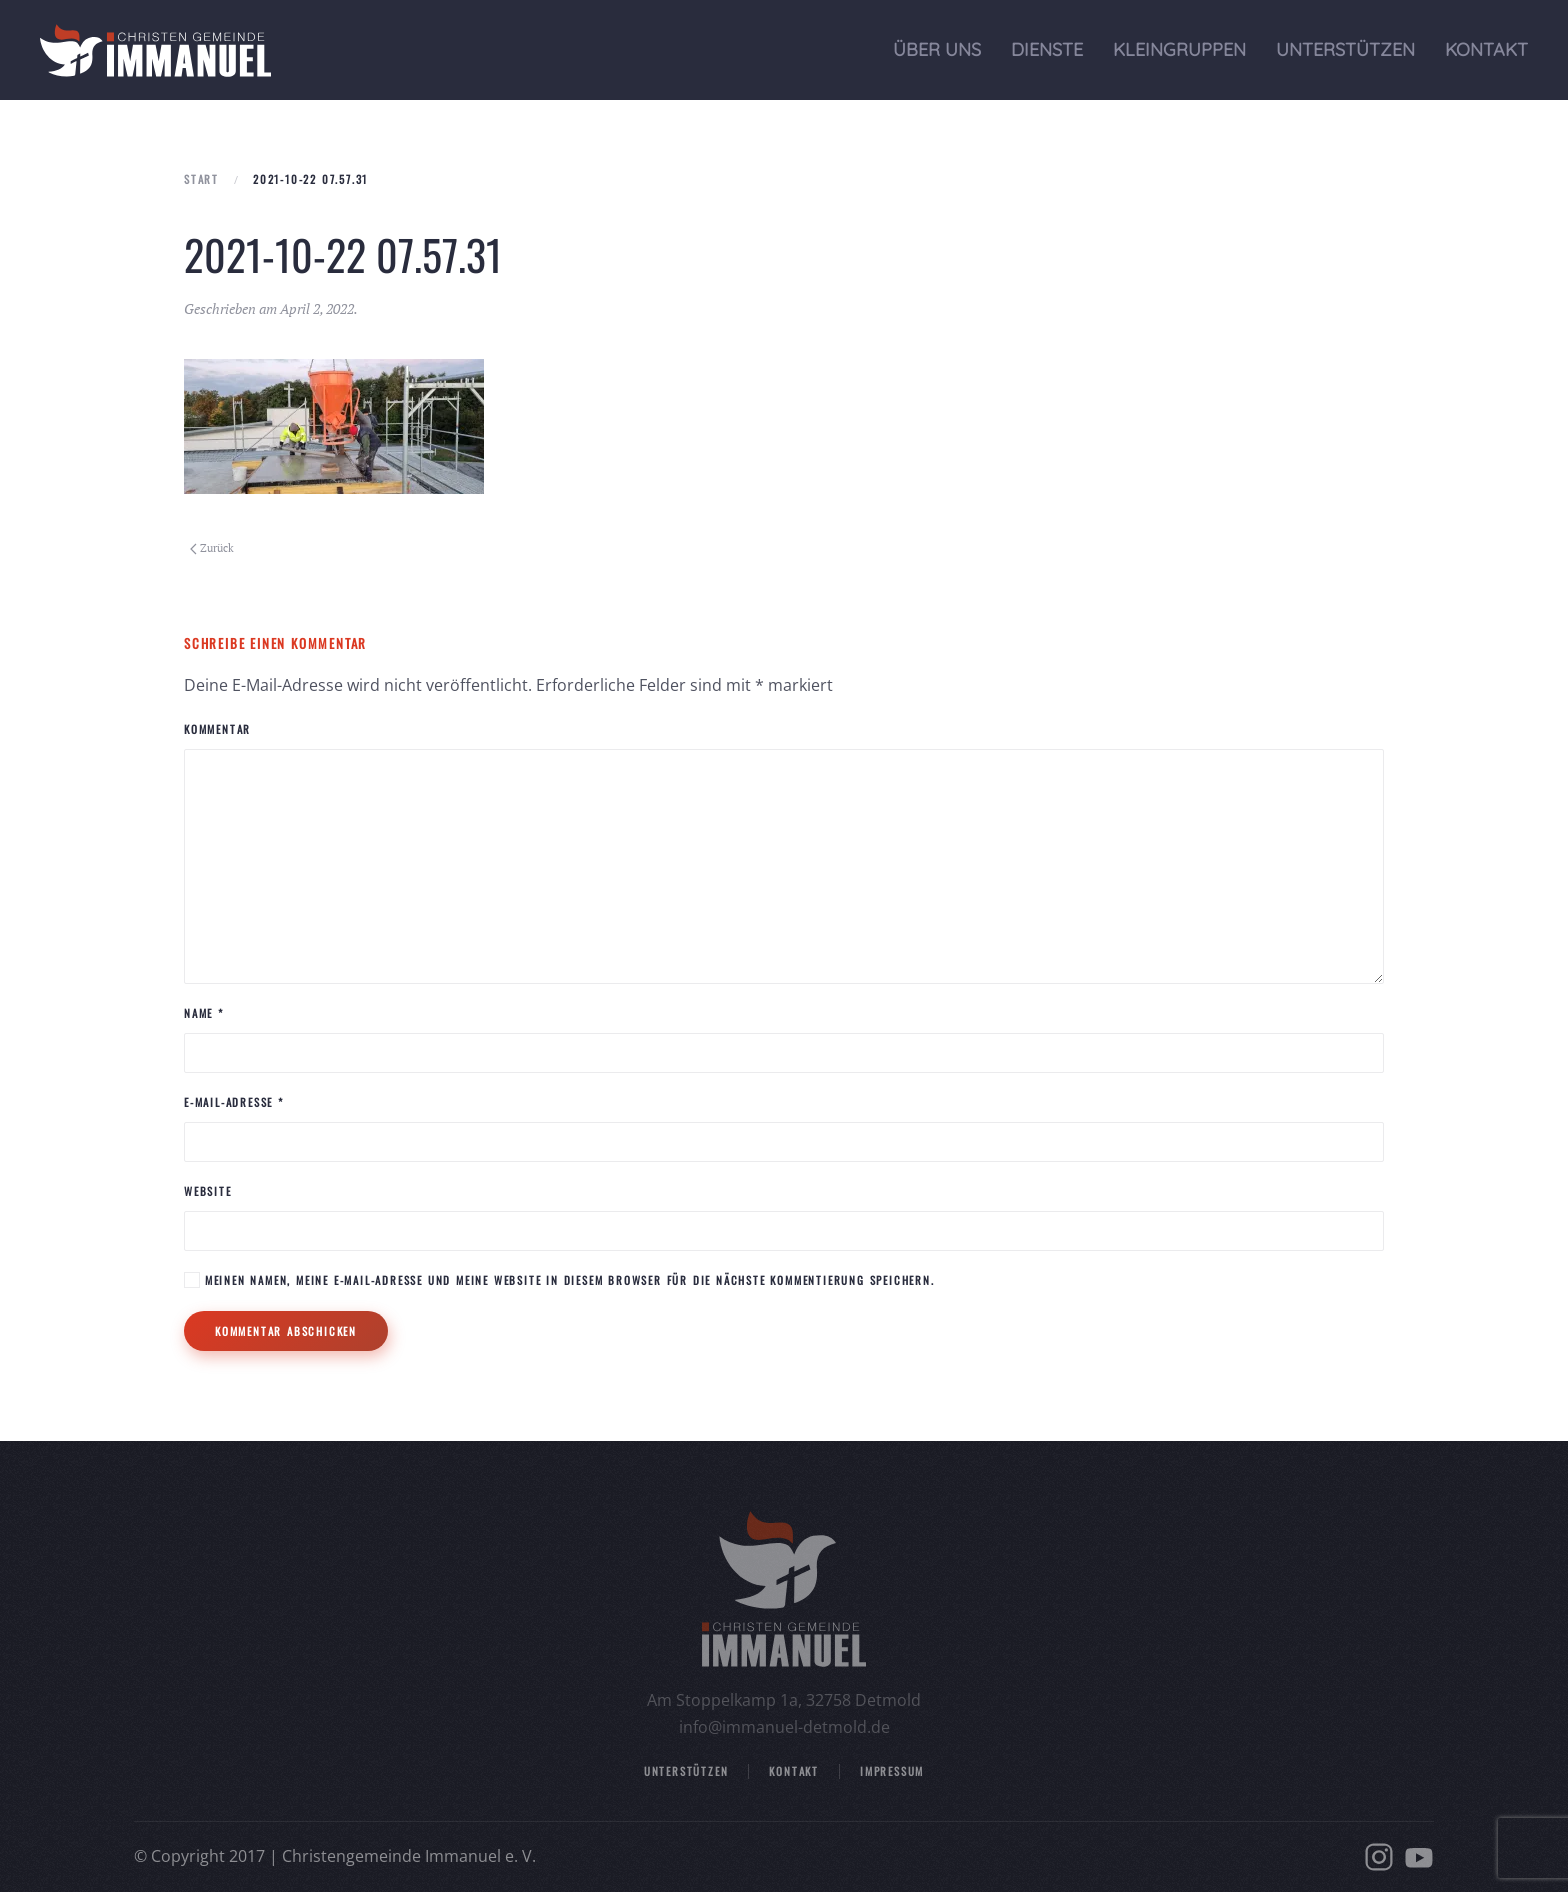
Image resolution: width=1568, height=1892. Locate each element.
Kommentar (217, 729)
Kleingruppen (1179, 49)
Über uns (937, 49)
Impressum (892, 1771)
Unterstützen (1345, 49)
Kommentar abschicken (286, 1331)
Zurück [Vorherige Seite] (212, 548)
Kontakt (1486, 49)
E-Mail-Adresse (234, 1102)
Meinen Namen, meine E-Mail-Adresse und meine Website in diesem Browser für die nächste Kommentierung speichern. (559, 1280)
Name (204, 1013)
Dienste (1047, 49)
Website (208, 1191)
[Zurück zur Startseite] (155, 50)
